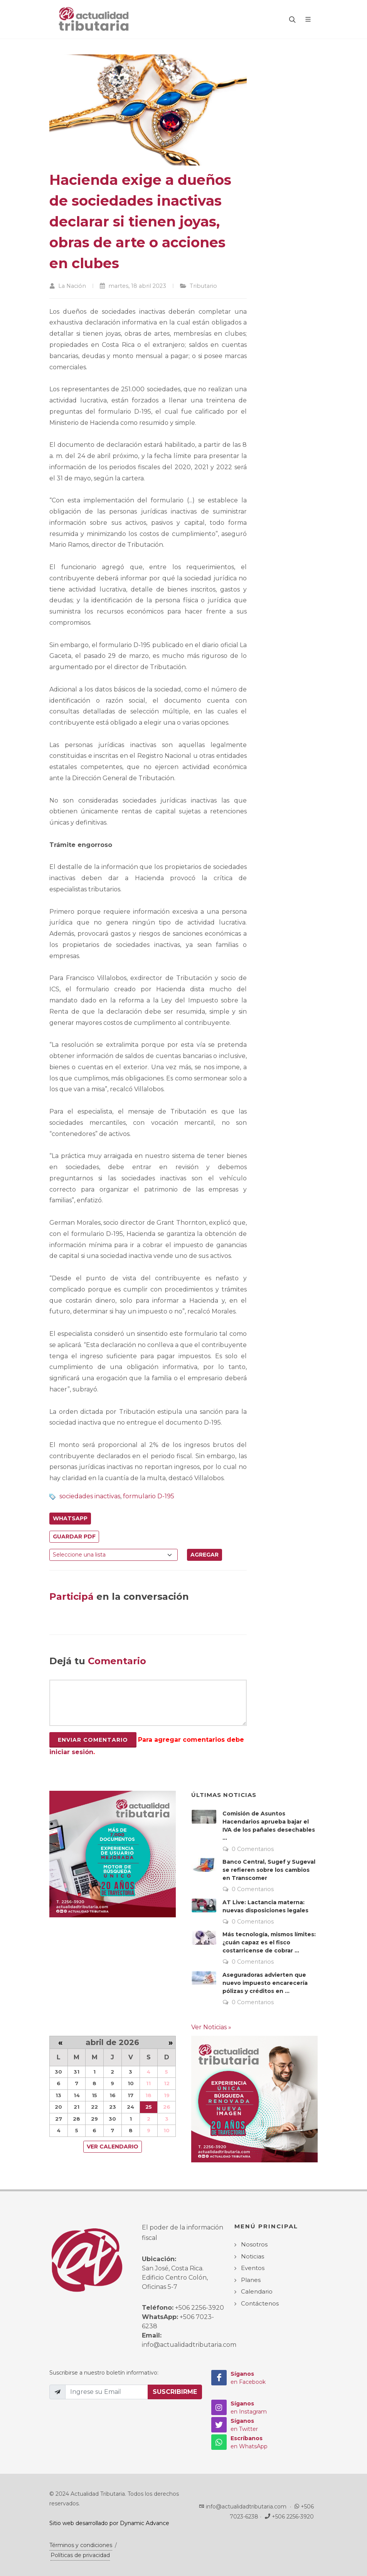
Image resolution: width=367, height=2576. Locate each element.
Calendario (257, 2291)
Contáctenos (260, 2303)
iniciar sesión (71, 1752)
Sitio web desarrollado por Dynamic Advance (109, 2523)
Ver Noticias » (211, 2027)
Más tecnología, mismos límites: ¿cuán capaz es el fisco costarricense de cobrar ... (269, 1942)
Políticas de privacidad (80, 2555)
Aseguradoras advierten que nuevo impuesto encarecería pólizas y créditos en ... (265, 1983)
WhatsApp (70, 1518)
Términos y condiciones (80, 2545)
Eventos (252, 2268)
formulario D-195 (148, 1496)
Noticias (252, 2256)
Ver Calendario (112, 2146)
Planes (251, 2280)
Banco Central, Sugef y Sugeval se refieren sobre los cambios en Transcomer (268, 1869)
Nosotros (254, 2244)
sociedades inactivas (89, 1496)
